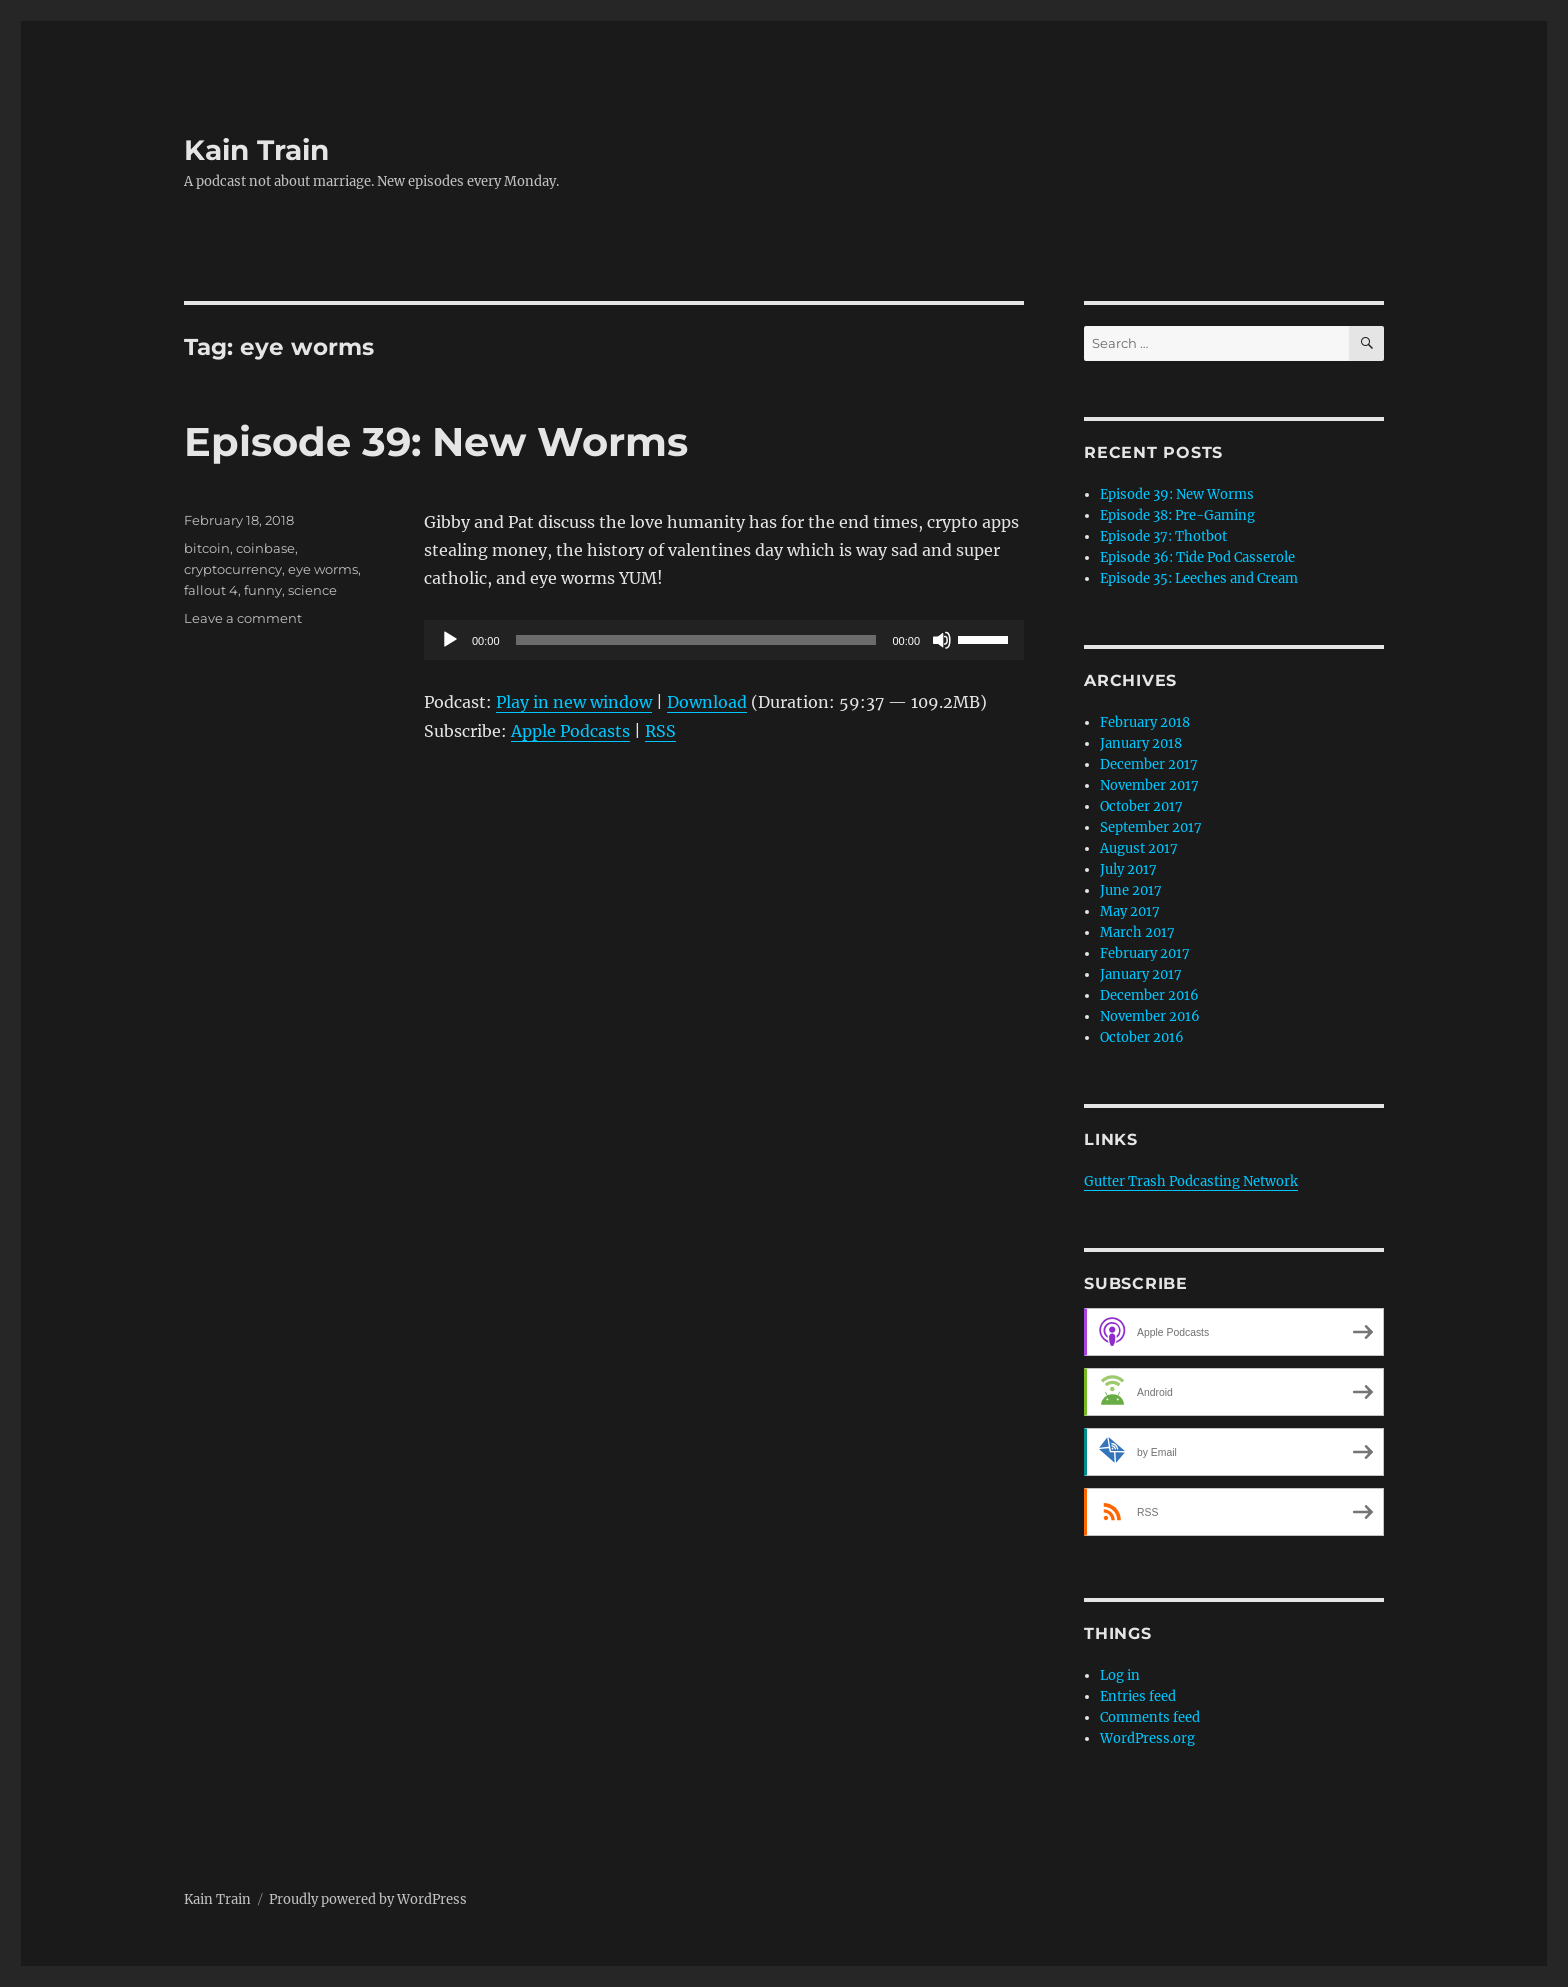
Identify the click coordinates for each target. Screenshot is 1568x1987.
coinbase (265, 548)
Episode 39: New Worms (436, 441)
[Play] (450, 640)
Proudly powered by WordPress (368, 1899)
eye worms (323, 569)
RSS (660, 731)
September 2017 (1151, 827)
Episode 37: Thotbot (1163, 536)
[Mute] (942, 640)
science (312, 590)
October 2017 (1141, 806)
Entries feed (1138, 1696)
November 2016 (1150, 1016)
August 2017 (1139, 848)
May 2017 (1130, 911)
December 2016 (1149, 995)
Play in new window (574, 702)
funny (263, 590)
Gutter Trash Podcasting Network (1191, 1181)
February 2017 (1145, 953)
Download (707, 702)
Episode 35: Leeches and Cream (1199, 578)
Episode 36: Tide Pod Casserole (1197, 557)
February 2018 (1145, 722)
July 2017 (1128, 869)
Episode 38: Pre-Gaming (1177, 515)
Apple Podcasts (570, 731)
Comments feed (1150, 1717)
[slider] (696, 640)
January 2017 (1141, 974)
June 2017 (1131, 890)
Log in (1120, 1675)
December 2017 (1149, 764)
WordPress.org (1147, 1738)
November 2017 (1149, 785)
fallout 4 (211, 590)
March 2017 (1137, 932)
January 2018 (1141, 743)
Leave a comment (243, 618)
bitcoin (207, 548)
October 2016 (1142, 1037)
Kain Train (256, 150)
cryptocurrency (233, 569)
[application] (724, 640)
